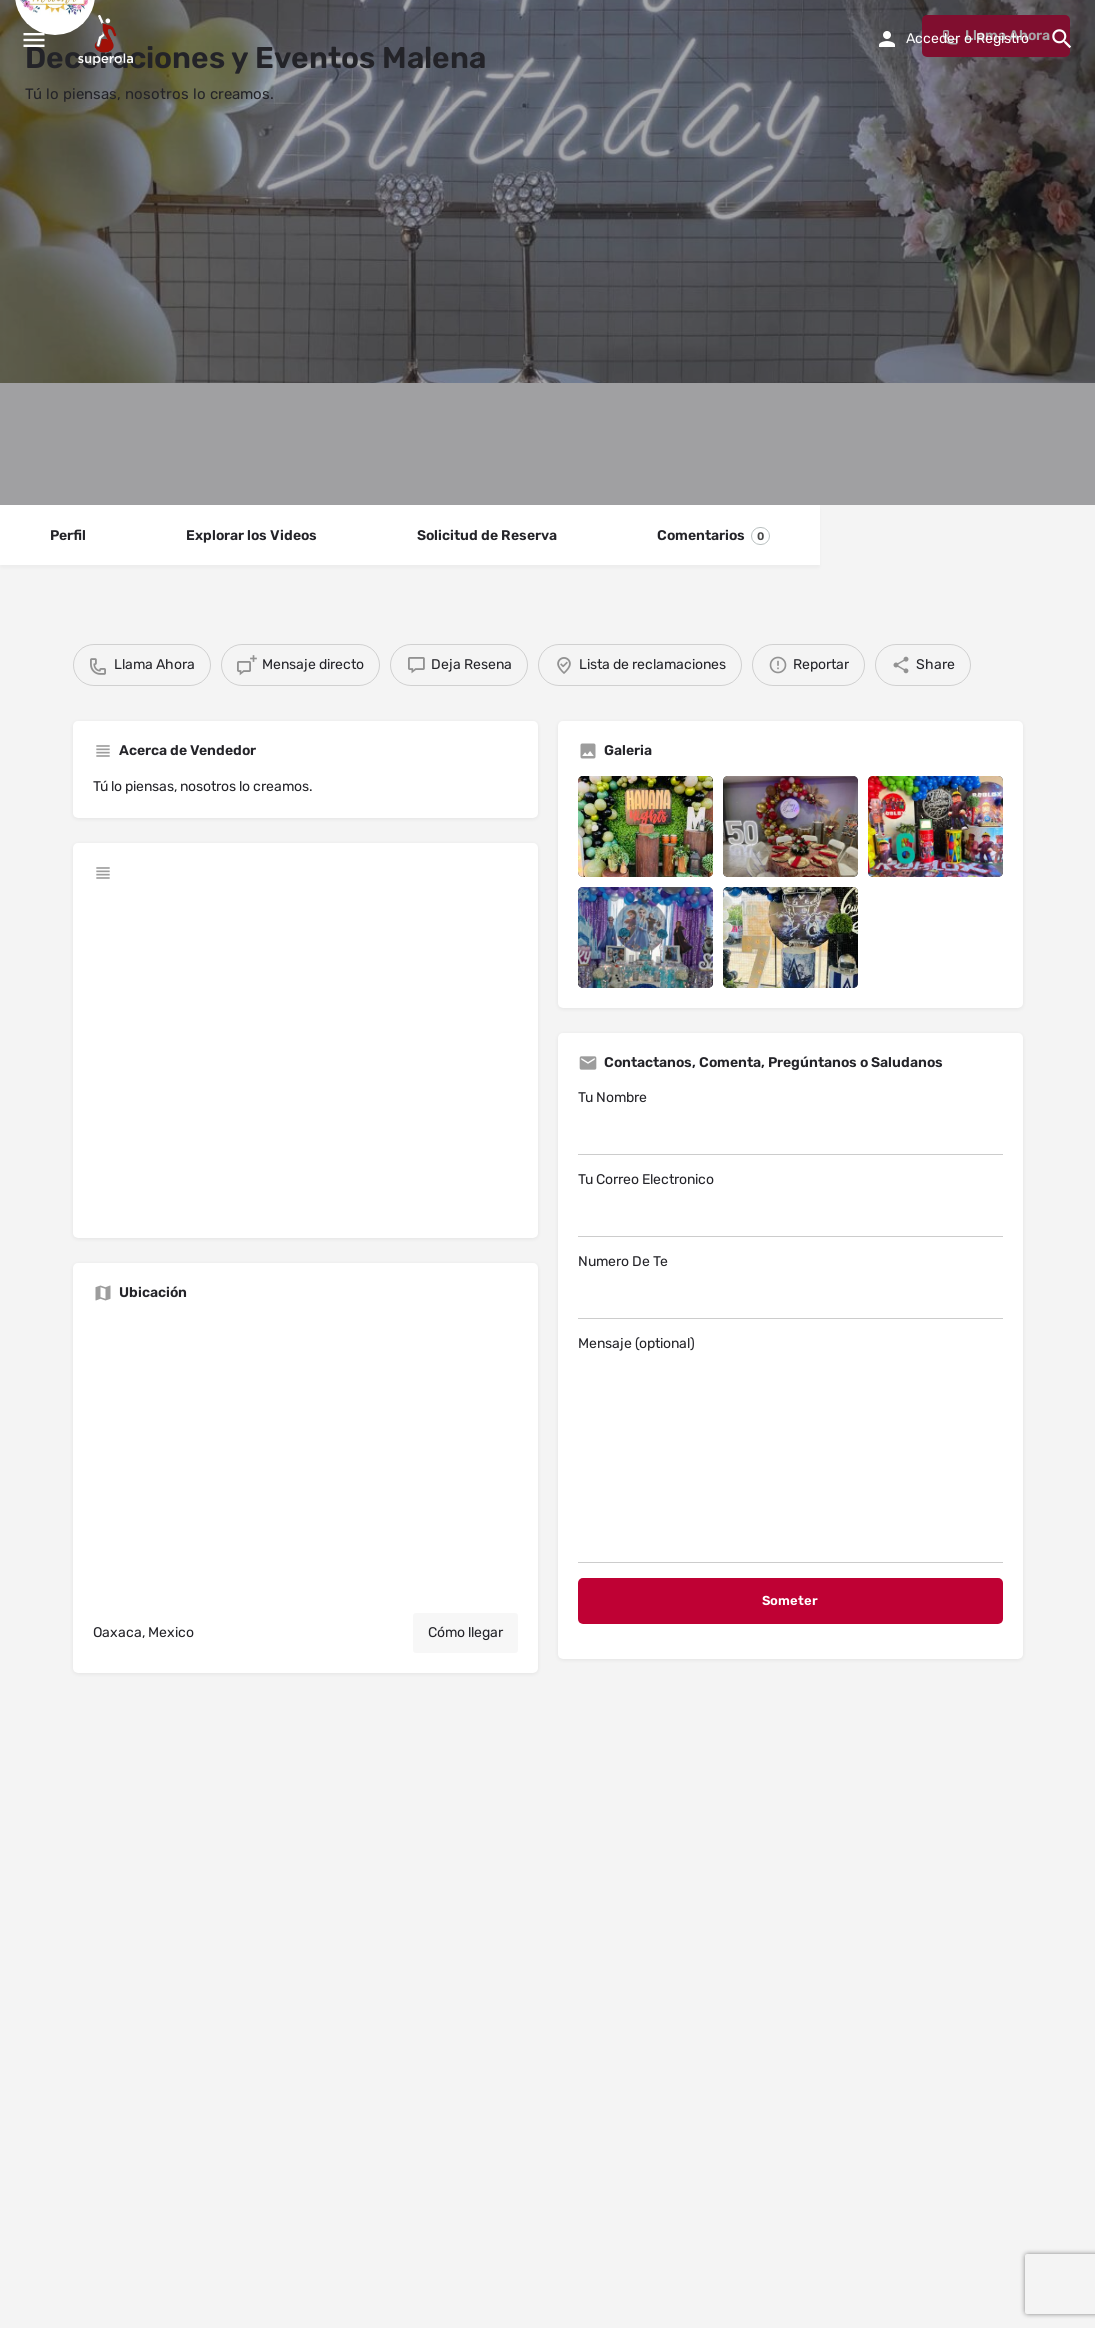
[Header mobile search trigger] (1062, 39)
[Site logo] (108, 40)
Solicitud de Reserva (487, 535)
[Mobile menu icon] (34, 40)
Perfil (68, 535)
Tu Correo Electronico (790, 1204)
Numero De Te (790, 1286)
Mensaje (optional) (790, 1449)
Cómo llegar (465, 1632)
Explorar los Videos (251, 535)
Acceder (933, 38)
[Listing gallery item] (645, 826)
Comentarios (713, 536)
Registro (1002, 38)
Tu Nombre (790, 1122)
